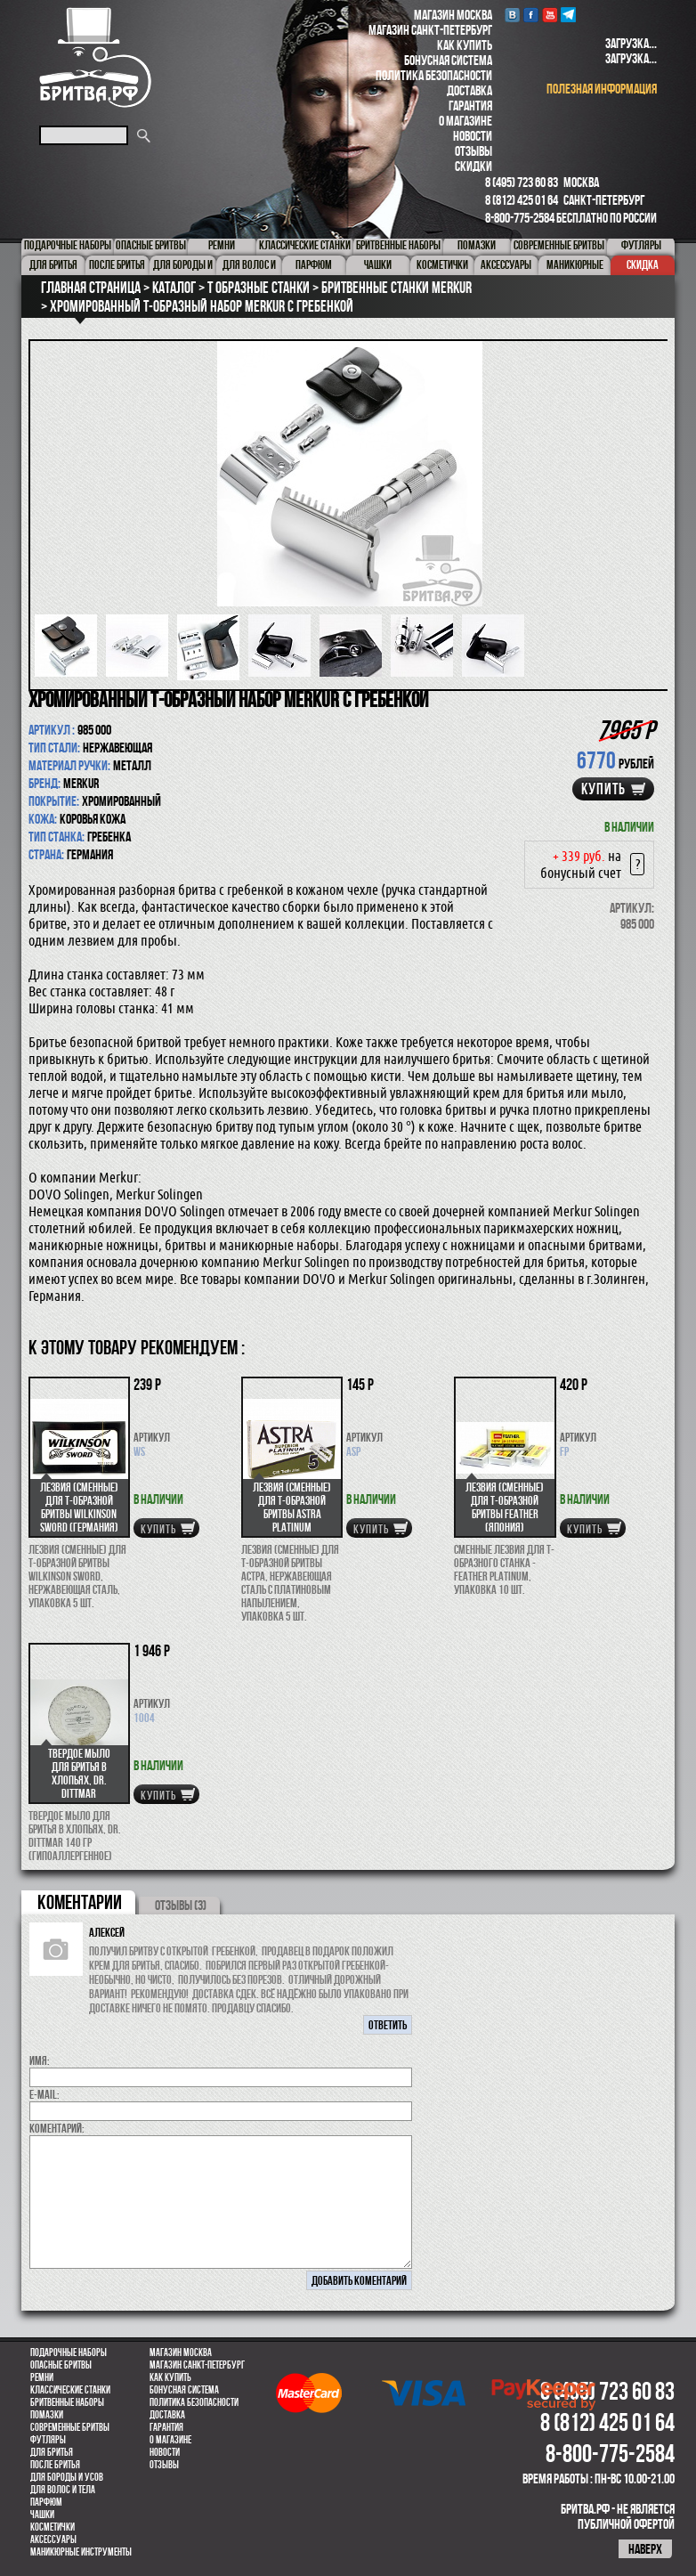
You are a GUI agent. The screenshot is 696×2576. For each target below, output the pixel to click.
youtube (549, 14)
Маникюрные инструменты (81, 2552)
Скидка (643, 264)
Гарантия (470, 105)
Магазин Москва (453, 14)
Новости (472, 135)
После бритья (55, 2464)
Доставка (469, 90)
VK (512, 14)
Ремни (41, 2377)
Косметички (52, 2527)
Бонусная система (448, 60)
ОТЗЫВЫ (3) (180, 1905)
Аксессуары (53, 2539)
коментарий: (57, 2128)
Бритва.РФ (95, 57)
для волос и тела (62, 2489)
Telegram (568, 14)
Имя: (39, 2060)
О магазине (465, 120)
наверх (645, 2548)
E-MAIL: (44, 2094)
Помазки (46, 2415)
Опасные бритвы (61, 2365)
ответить (387, 2025)
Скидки (473, 166)
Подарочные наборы (68, 2352)
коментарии (79, 1902)
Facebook (530, 14)
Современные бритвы (69, 2427)
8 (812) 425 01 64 (521, 199)
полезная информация (601, 88)
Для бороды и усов (66, 2477)
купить (603, 789)
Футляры (48, 2440)
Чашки (42, 2514)
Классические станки (70, 2390)
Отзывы (473, 150)
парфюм (46, 2502)
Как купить (464, 45)
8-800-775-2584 (519, 217)
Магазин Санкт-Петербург (430, 29)
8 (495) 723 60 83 (521, 182)
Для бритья (51, 2452)
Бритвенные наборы (67, 2402)
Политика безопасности (434, 75)
